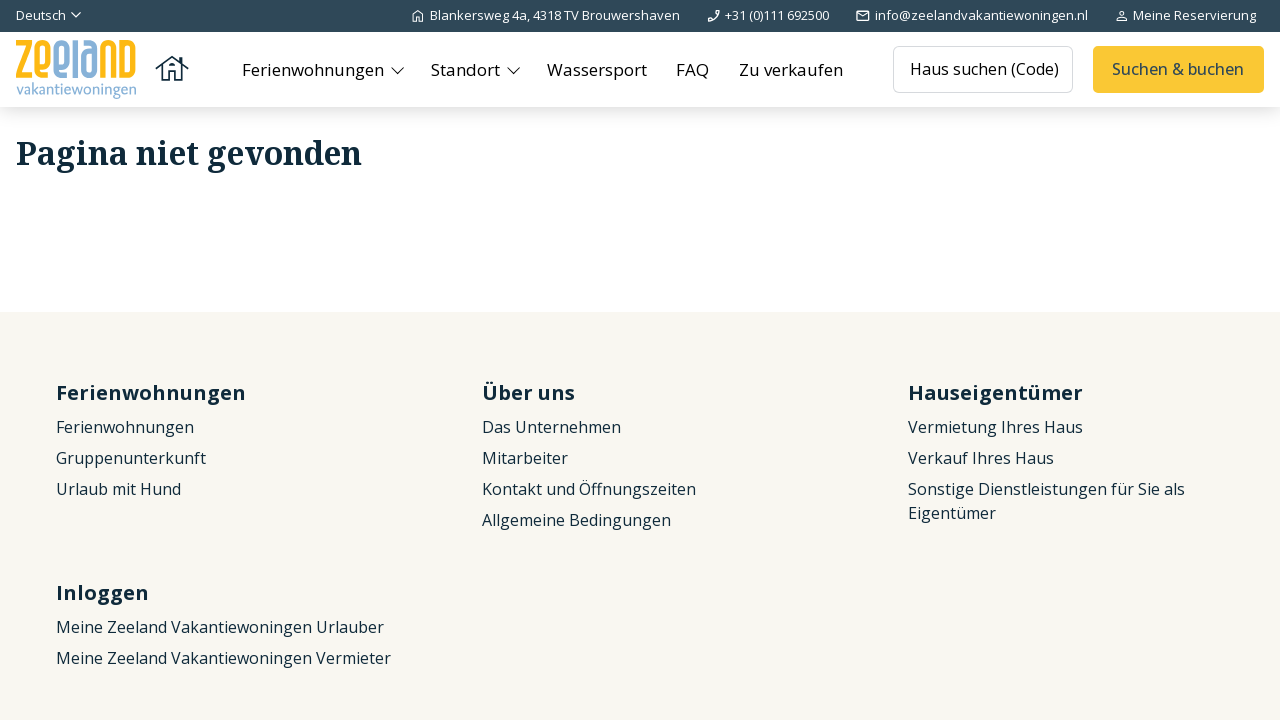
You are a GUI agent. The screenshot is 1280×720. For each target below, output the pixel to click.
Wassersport (597, 69)
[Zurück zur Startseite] (104, 69)
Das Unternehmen (551, 427)
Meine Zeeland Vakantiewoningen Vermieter (223, 658)
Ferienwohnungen (315, 69)
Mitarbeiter (525, 458)
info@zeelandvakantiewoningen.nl (971, 15)
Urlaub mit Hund (118, 489)
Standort (467, 69)
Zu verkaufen (791, 69)
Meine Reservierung (1185, 15)
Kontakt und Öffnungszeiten (589, 489)
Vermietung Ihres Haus (995, 427)
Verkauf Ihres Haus (981, 458)
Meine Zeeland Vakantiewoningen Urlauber (220, 627)
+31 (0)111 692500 (767, 15)
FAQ (692, 69)
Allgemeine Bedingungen (576, 520)
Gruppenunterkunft (131, 458)
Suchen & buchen (1178, 69)
